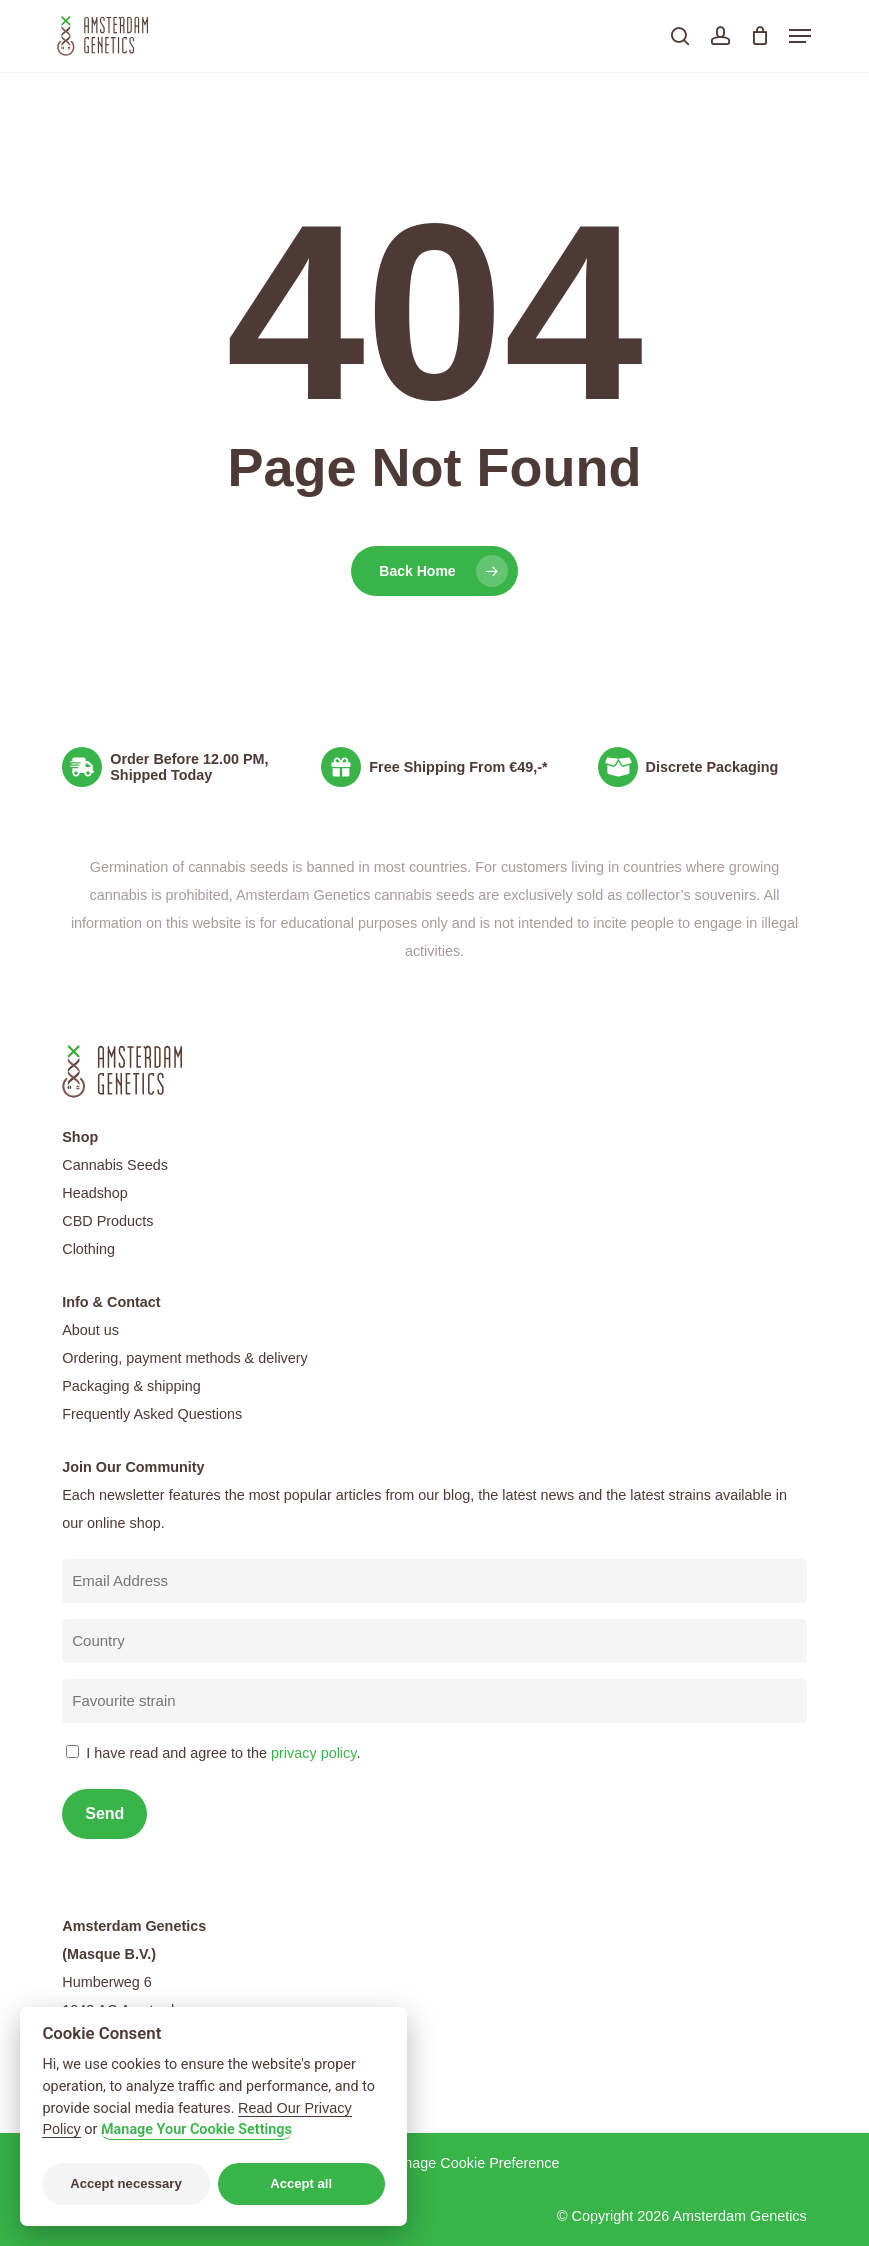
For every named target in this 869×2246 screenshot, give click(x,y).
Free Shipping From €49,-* (458, 767)
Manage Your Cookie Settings (196, 2129)
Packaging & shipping (131, 1386)
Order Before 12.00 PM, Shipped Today (189, 767)
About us (90, 1330)
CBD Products (107, 1221)
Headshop (95, 1193)
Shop (80, 1137)
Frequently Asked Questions (152, 1414)
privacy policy (313, 1753)
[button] (800, 36)
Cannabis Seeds (115, 1165)
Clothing (88, 1249)
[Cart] (759, 36)
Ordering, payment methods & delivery (185, 1358)
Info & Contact (111, 1302)
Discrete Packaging (712, 767)
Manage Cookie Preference (471, 2163)
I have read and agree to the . (223, 1753)
